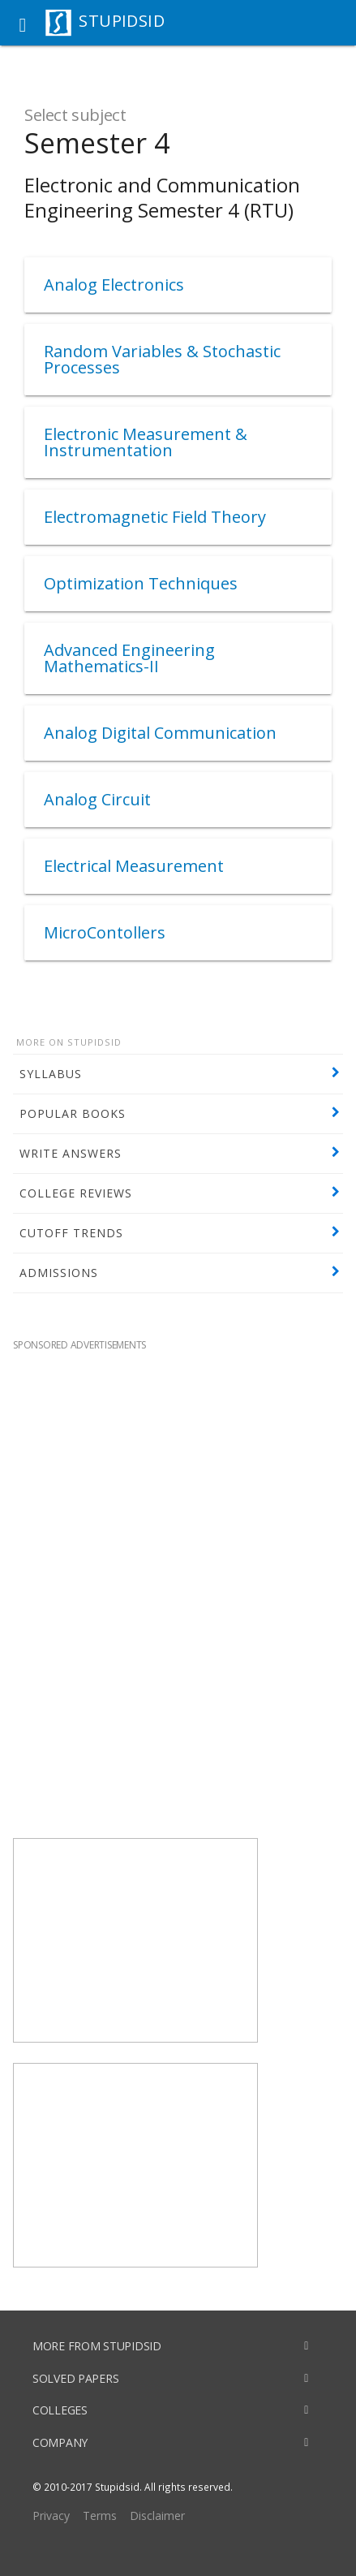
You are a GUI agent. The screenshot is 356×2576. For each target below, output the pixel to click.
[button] (22, 22)
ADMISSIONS (58, 1272)
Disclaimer (157, 2515)
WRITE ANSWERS (70, 1153)
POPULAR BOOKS (72, 1113)
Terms (100, 2515)
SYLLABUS (50, 1073)
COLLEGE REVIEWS (75, 1193)
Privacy (51, 2515)
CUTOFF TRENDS (71, 1233)
